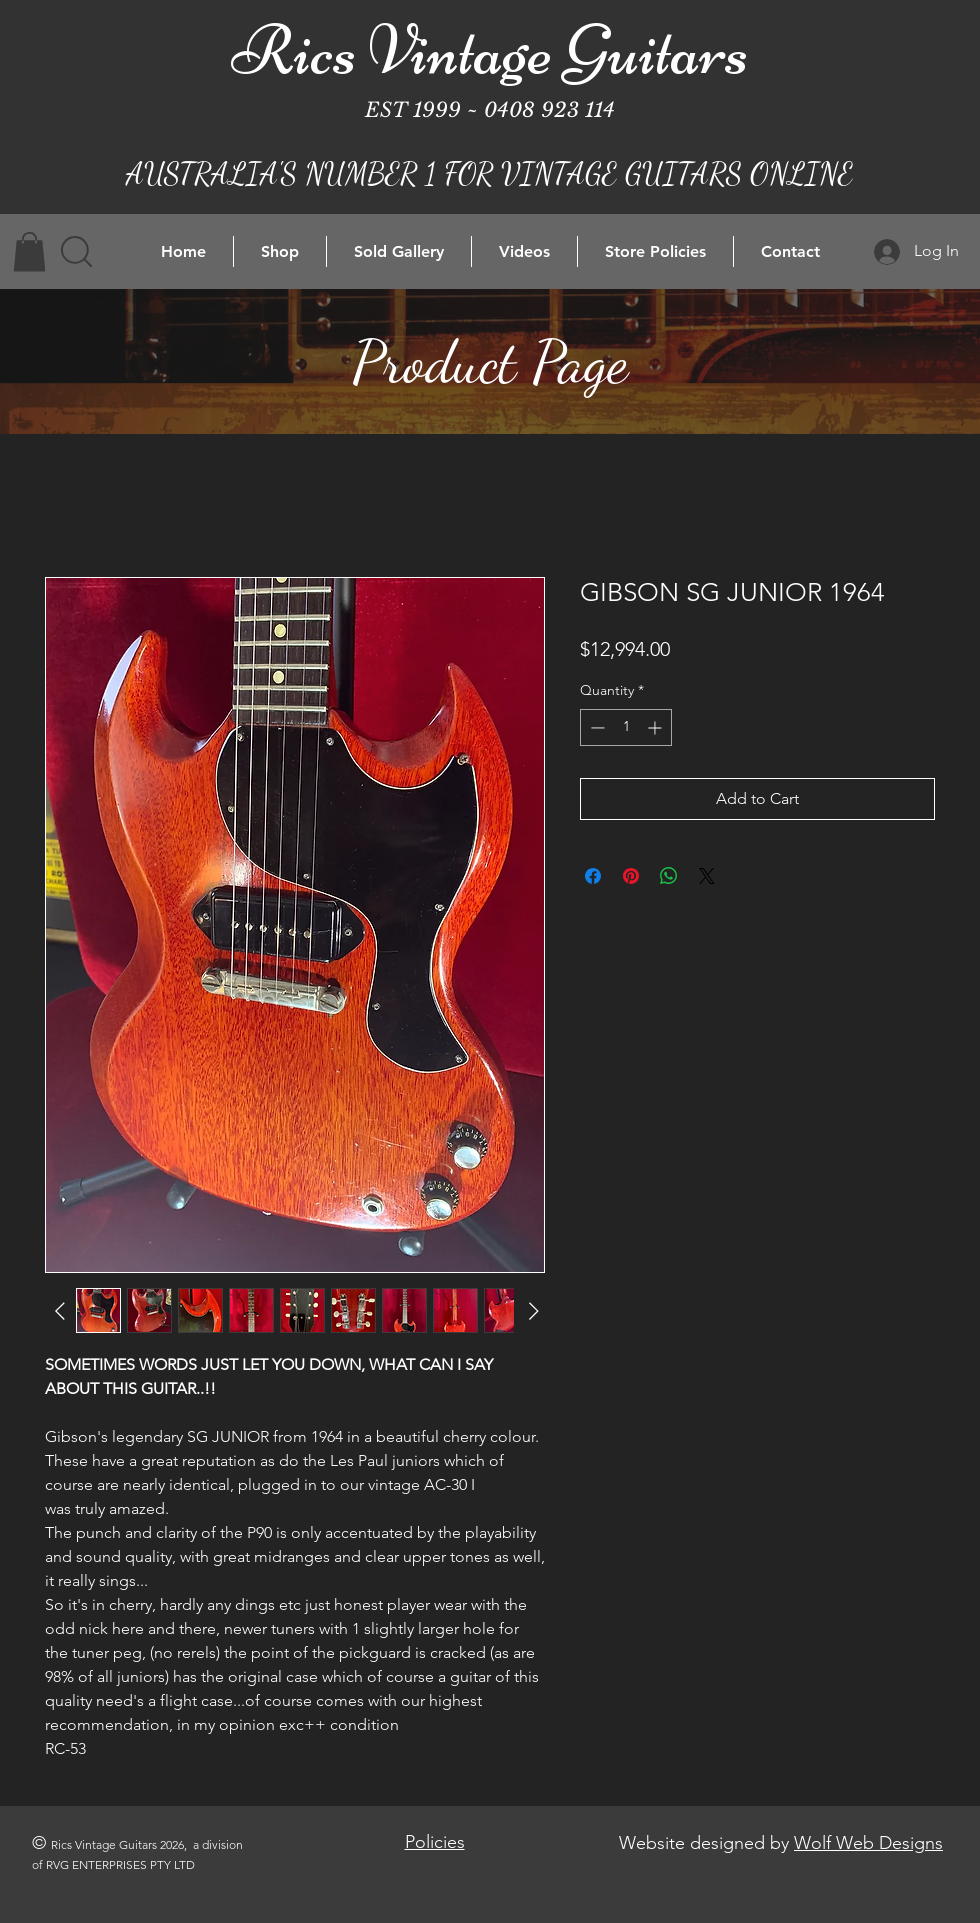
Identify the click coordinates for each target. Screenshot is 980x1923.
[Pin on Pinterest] (631, 876)
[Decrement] (595, 727)
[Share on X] (707, 876)
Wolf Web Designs (868, 1843)
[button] (29, 251)
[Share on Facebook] (593, 876)
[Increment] (656, 727)
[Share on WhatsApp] (669, 876)
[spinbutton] (626, 727)
